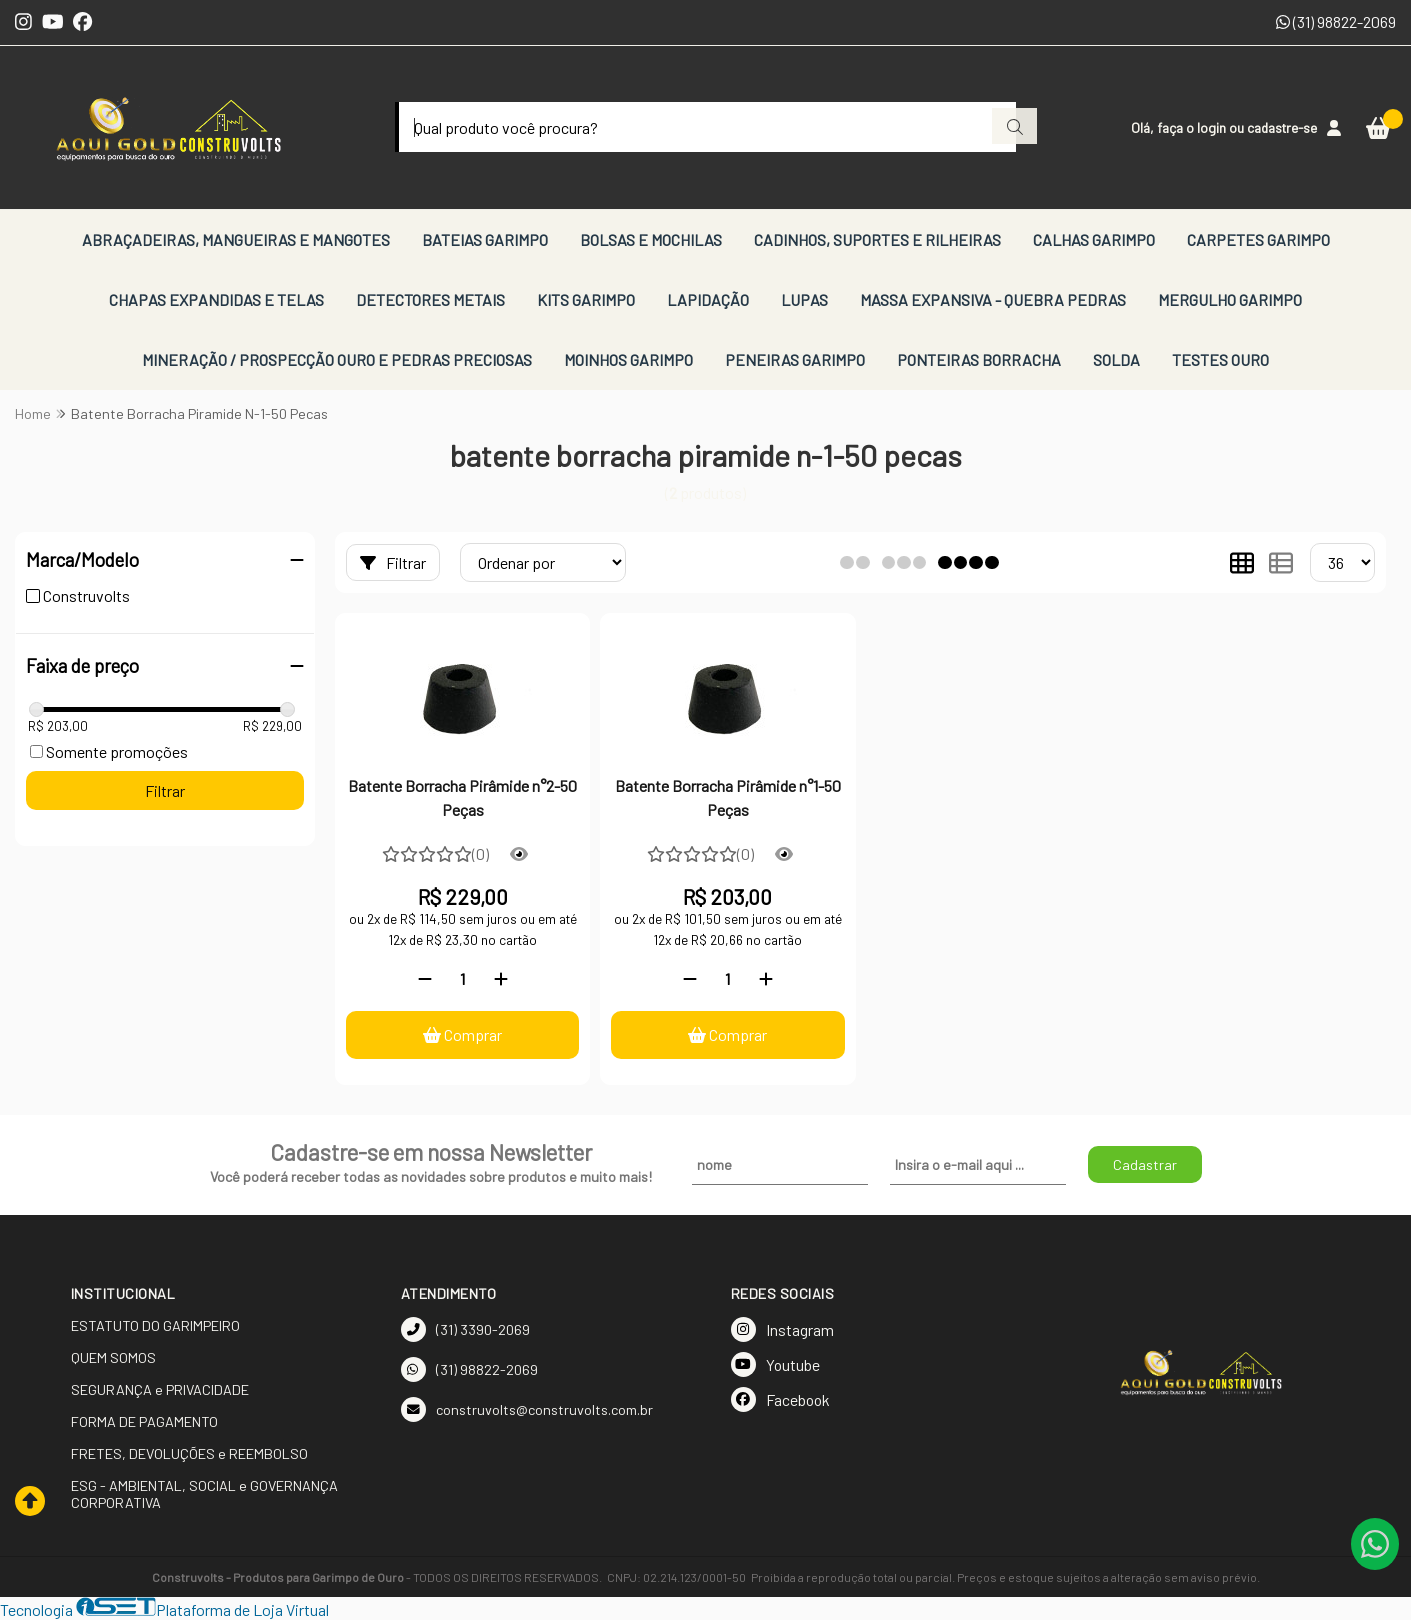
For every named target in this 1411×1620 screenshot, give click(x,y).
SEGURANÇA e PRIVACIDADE (160, 1389)
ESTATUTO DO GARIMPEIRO (155, 1325)
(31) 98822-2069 (1336, 21)
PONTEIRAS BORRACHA (979, 359)
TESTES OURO (1220, 359)
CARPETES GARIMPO (1258, 239)
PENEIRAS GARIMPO (795, 359)
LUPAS (804, 299)
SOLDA (1116, 359)
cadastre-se (1282, 127)
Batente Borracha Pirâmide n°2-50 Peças (462, 797)
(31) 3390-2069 (465, 1329)
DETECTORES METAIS (430, 299)
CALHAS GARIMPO (1094, 239)
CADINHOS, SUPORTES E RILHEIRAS (877, 239)
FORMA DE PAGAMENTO (144, 1421)
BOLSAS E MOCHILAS (651, 239)
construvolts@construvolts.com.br (527, 1409)
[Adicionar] (501, 978)
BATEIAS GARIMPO (485, 239)
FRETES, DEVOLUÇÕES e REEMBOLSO (189, 1453)
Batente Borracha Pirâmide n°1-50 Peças (728, 797)
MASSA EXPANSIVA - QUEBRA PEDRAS (993, 299)
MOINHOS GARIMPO (628, 359)
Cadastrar (1145, 1164)
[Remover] (425, 978)
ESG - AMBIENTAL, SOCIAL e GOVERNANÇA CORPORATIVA (204, 1494)
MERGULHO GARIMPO (1230, 299)
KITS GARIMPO (586, 299)
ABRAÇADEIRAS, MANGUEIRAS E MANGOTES (236, 239)
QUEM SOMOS (113, 1357)
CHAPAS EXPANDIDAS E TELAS (216, 299)
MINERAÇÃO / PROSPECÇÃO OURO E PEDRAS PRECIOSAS (337, 359)
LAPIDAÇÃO (708, 299)
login (1213, 127)
